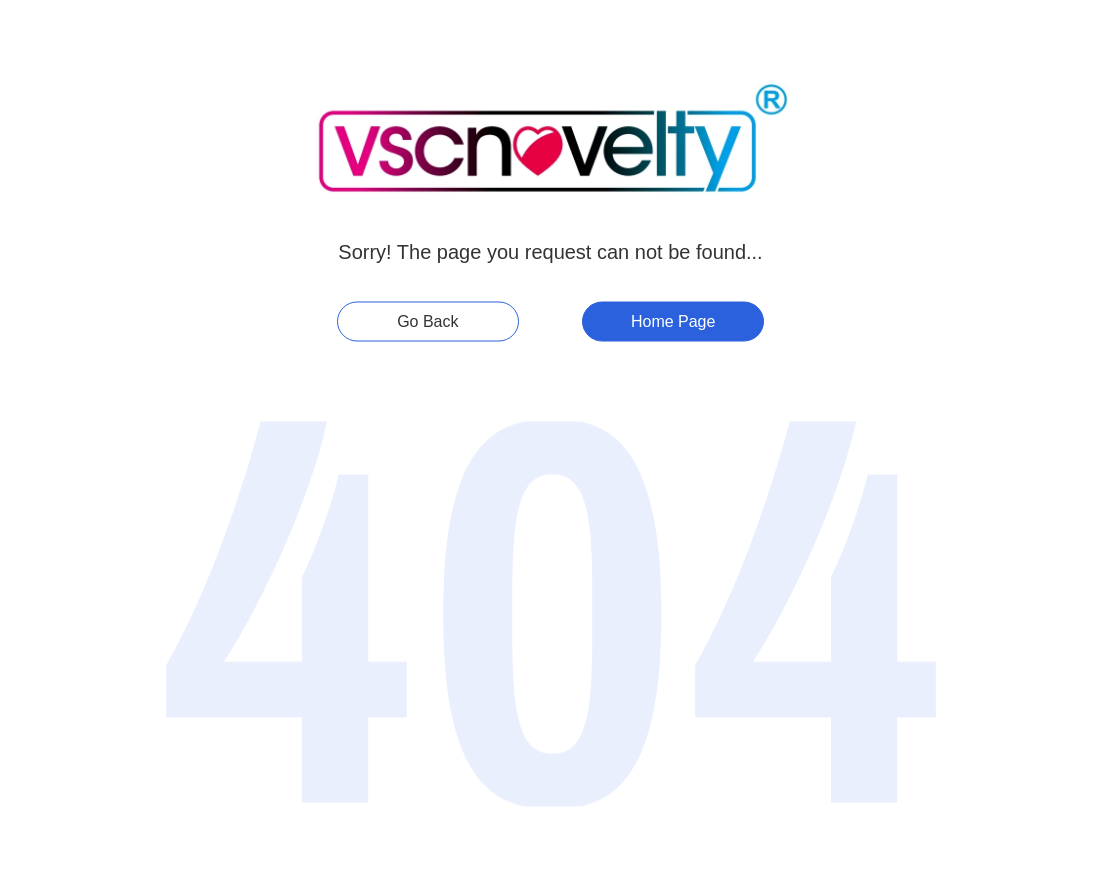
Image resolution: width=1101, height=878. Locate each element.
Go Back (427, 321)
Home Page (673, 321)
